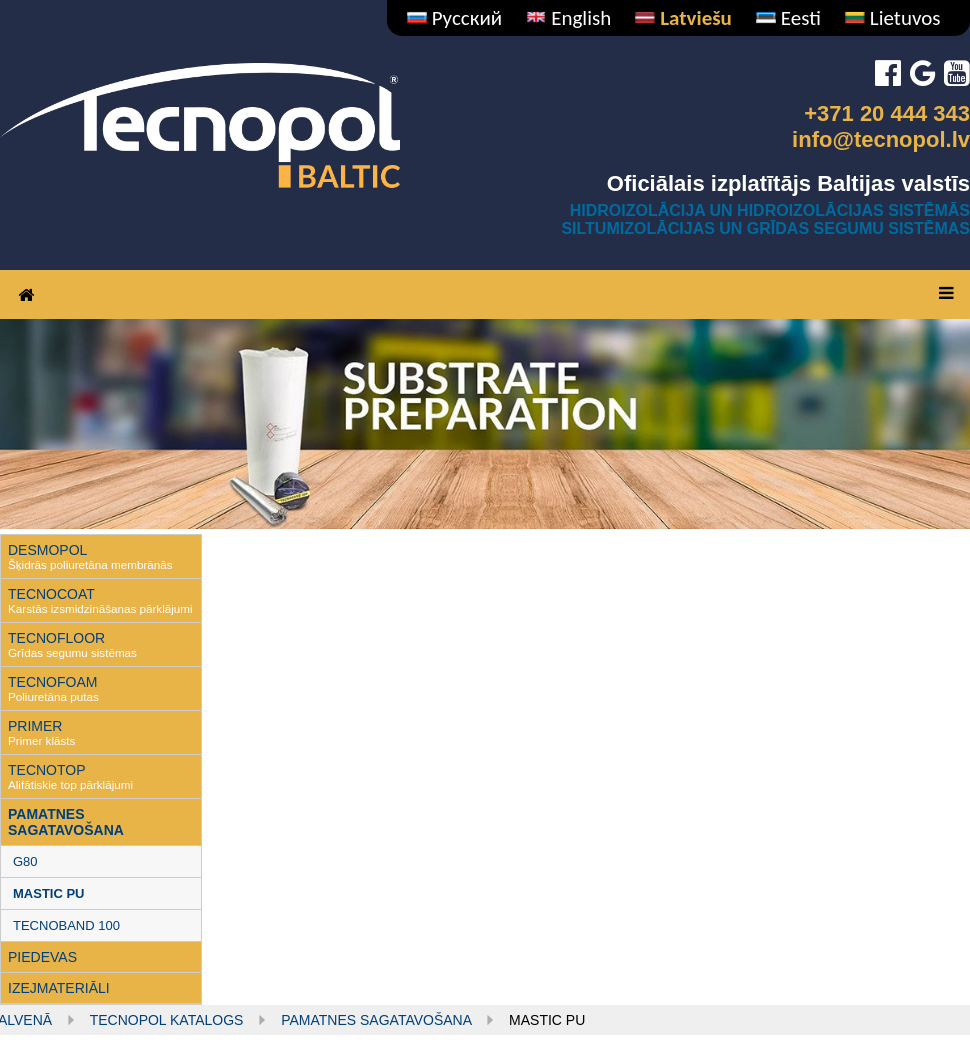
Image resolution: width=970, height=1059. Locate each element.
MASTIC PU (49, 893)
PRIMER (35, 726)
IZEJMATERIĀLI (59, 988)
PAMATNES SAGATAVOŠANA (66, 822)
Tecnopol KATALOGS (167, 1020)
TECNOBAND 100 (66, 925)
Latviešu (683, 18)
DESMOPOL (47, 550)
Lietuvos (892, 18)
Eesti (788, 18)
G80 (25, 861)
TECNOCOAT (51, 594)
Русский (454, 18)
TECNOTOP (47, 770)
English (568, 18)
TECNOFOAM (52, 682)
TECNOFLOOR (56, 638)
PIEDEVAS (42, 957)
